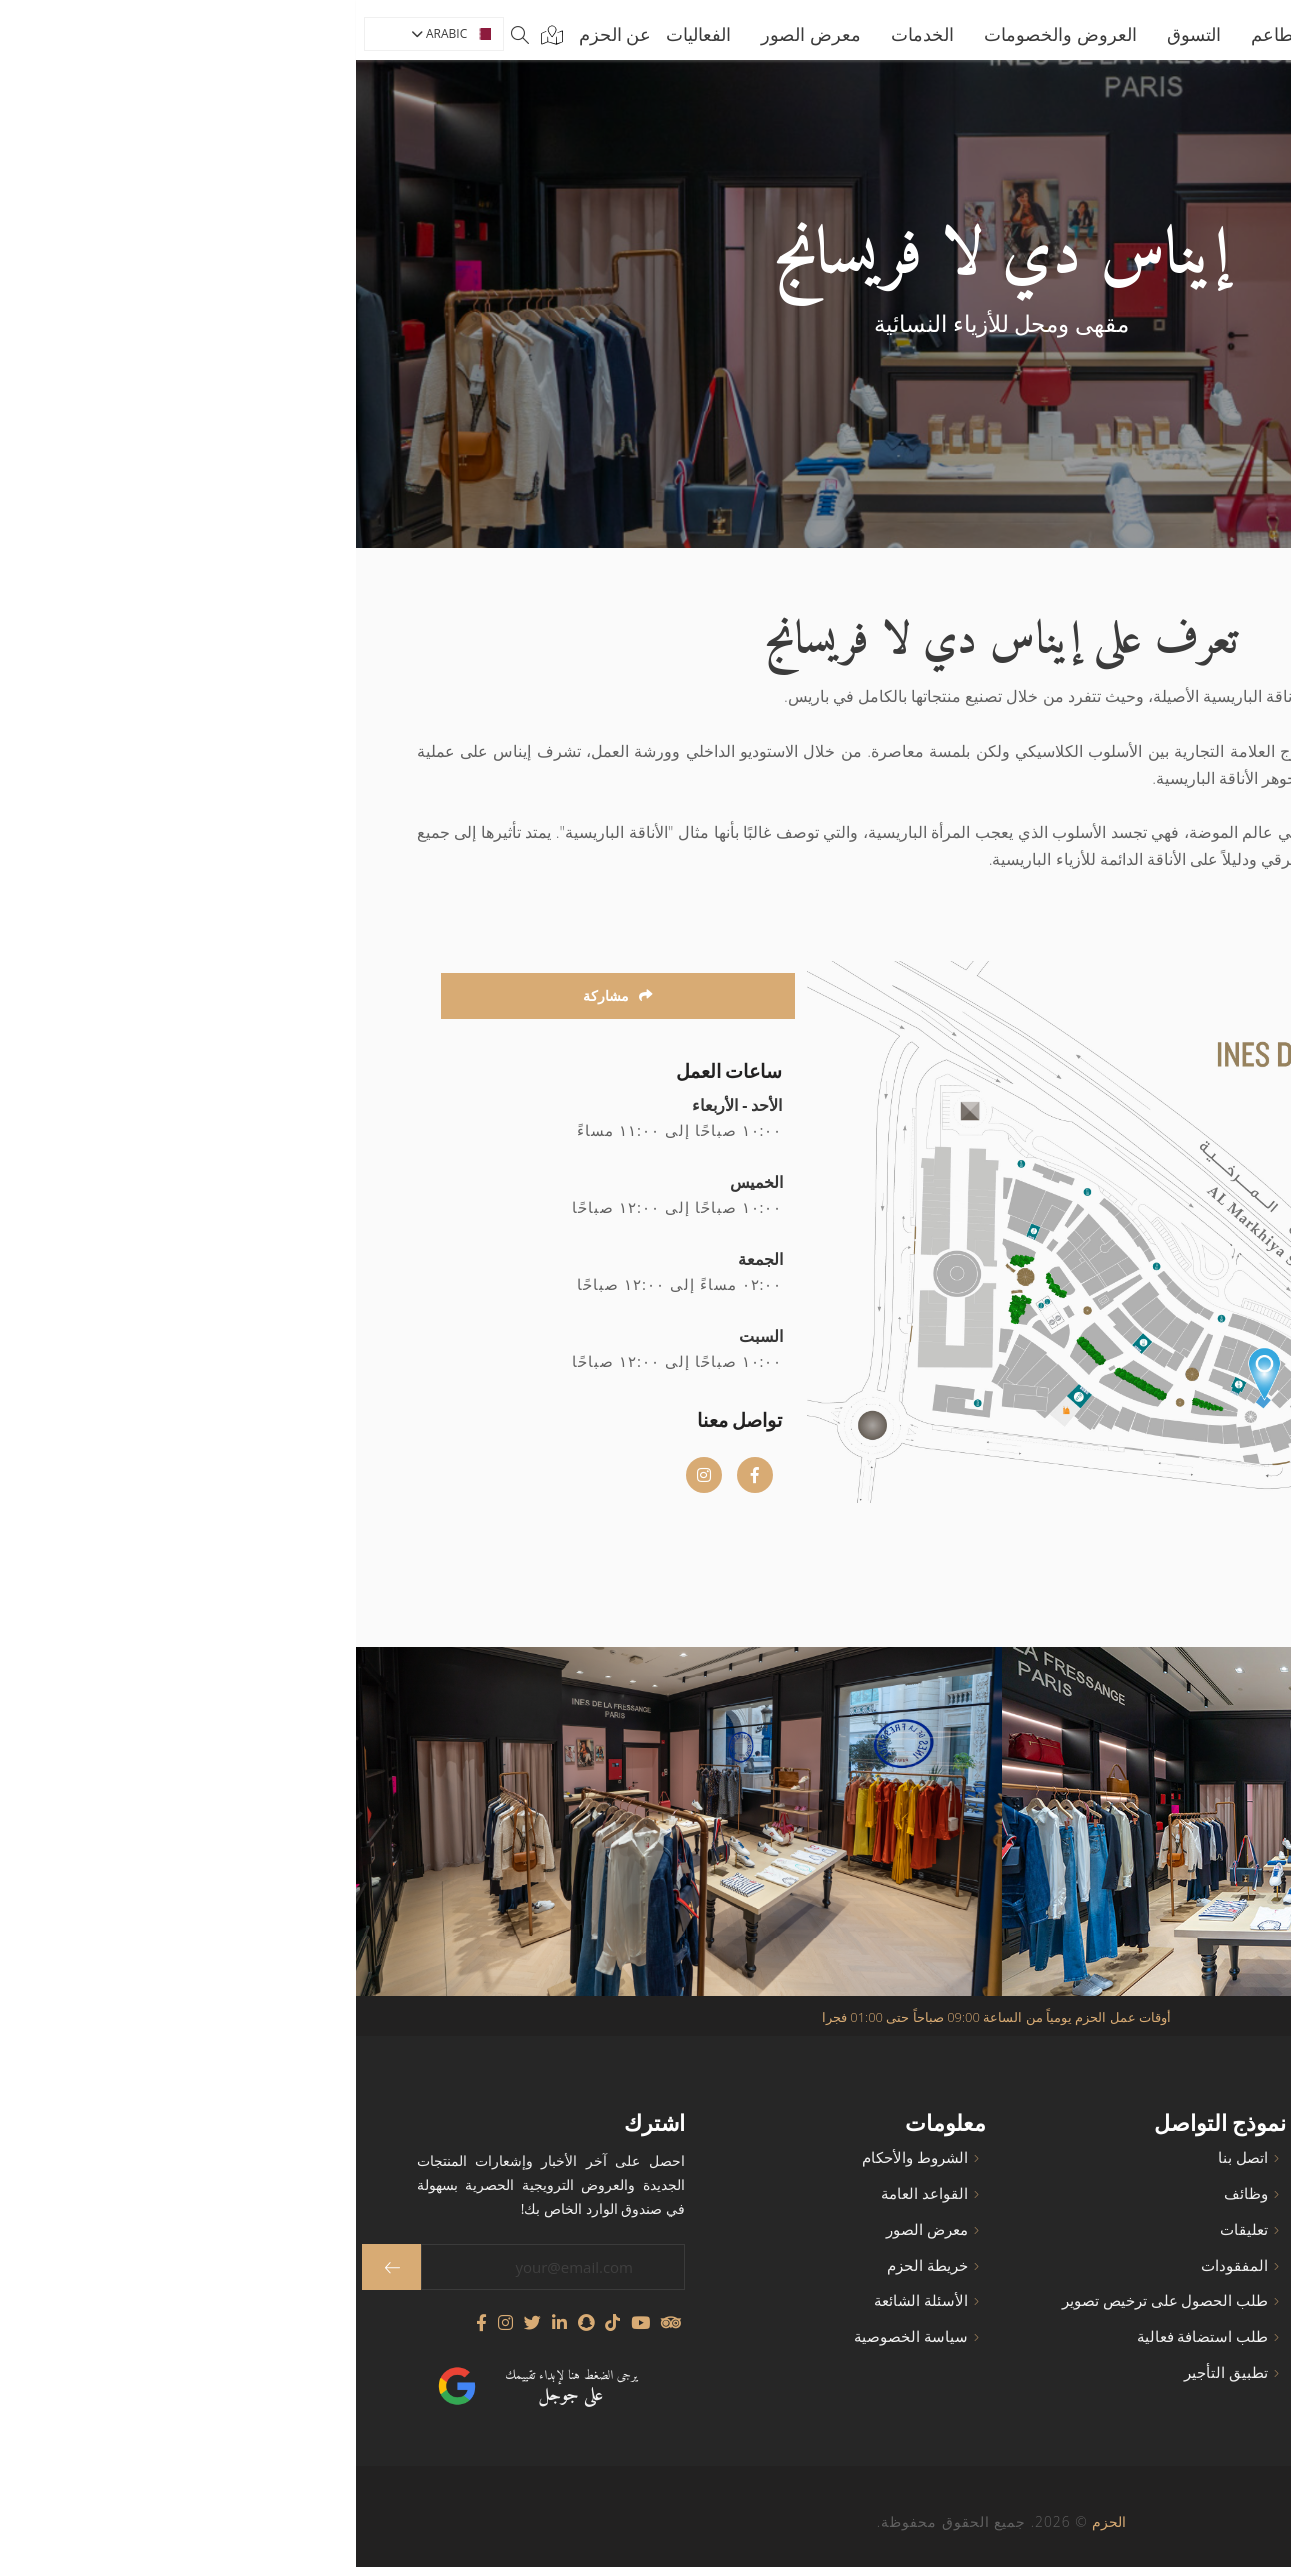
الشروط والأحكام (559, 2157)
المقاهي (1187, 2229)
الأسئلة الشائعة (565, 2300)
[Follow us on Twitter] (176, 2323)
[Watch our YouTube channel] (284, 2323)
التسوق (838, 34)
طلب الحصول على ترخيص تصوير (809, 2300)
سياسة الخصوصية (555, 2336)
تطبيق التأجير (870, 2372)
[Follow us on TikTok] (256, 2323)
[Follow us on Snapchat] (230, 2323)
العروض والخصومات (704, 34)
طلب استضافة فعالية (847, 2336)
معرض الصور (455, 34)
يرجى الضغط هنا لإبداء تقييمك (215, 2387)
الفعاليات (342, 34)
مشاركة (262, 996)
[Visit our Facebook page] (125, 2323)
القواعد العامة (568, 2193)
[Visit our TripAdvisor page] (314, 2323)
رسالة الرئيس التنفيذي (1141, 2372)
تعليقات (888, 2229)
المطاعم (926, 34)
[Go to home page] (1157, 34)
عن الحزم (259, 34)
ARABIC (95, 33)
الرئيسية (1018, 34)
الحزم (753, 2521)
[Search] (164, 34)
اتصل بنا (887, 2157)
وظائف (890, 2193)
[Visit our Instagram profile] (149, 2323)
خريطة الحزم (571, 2265)
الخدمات (566, 34)
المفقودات (878, 2265)
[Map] (192, 34)
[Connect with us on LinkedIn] (203, 2323)
